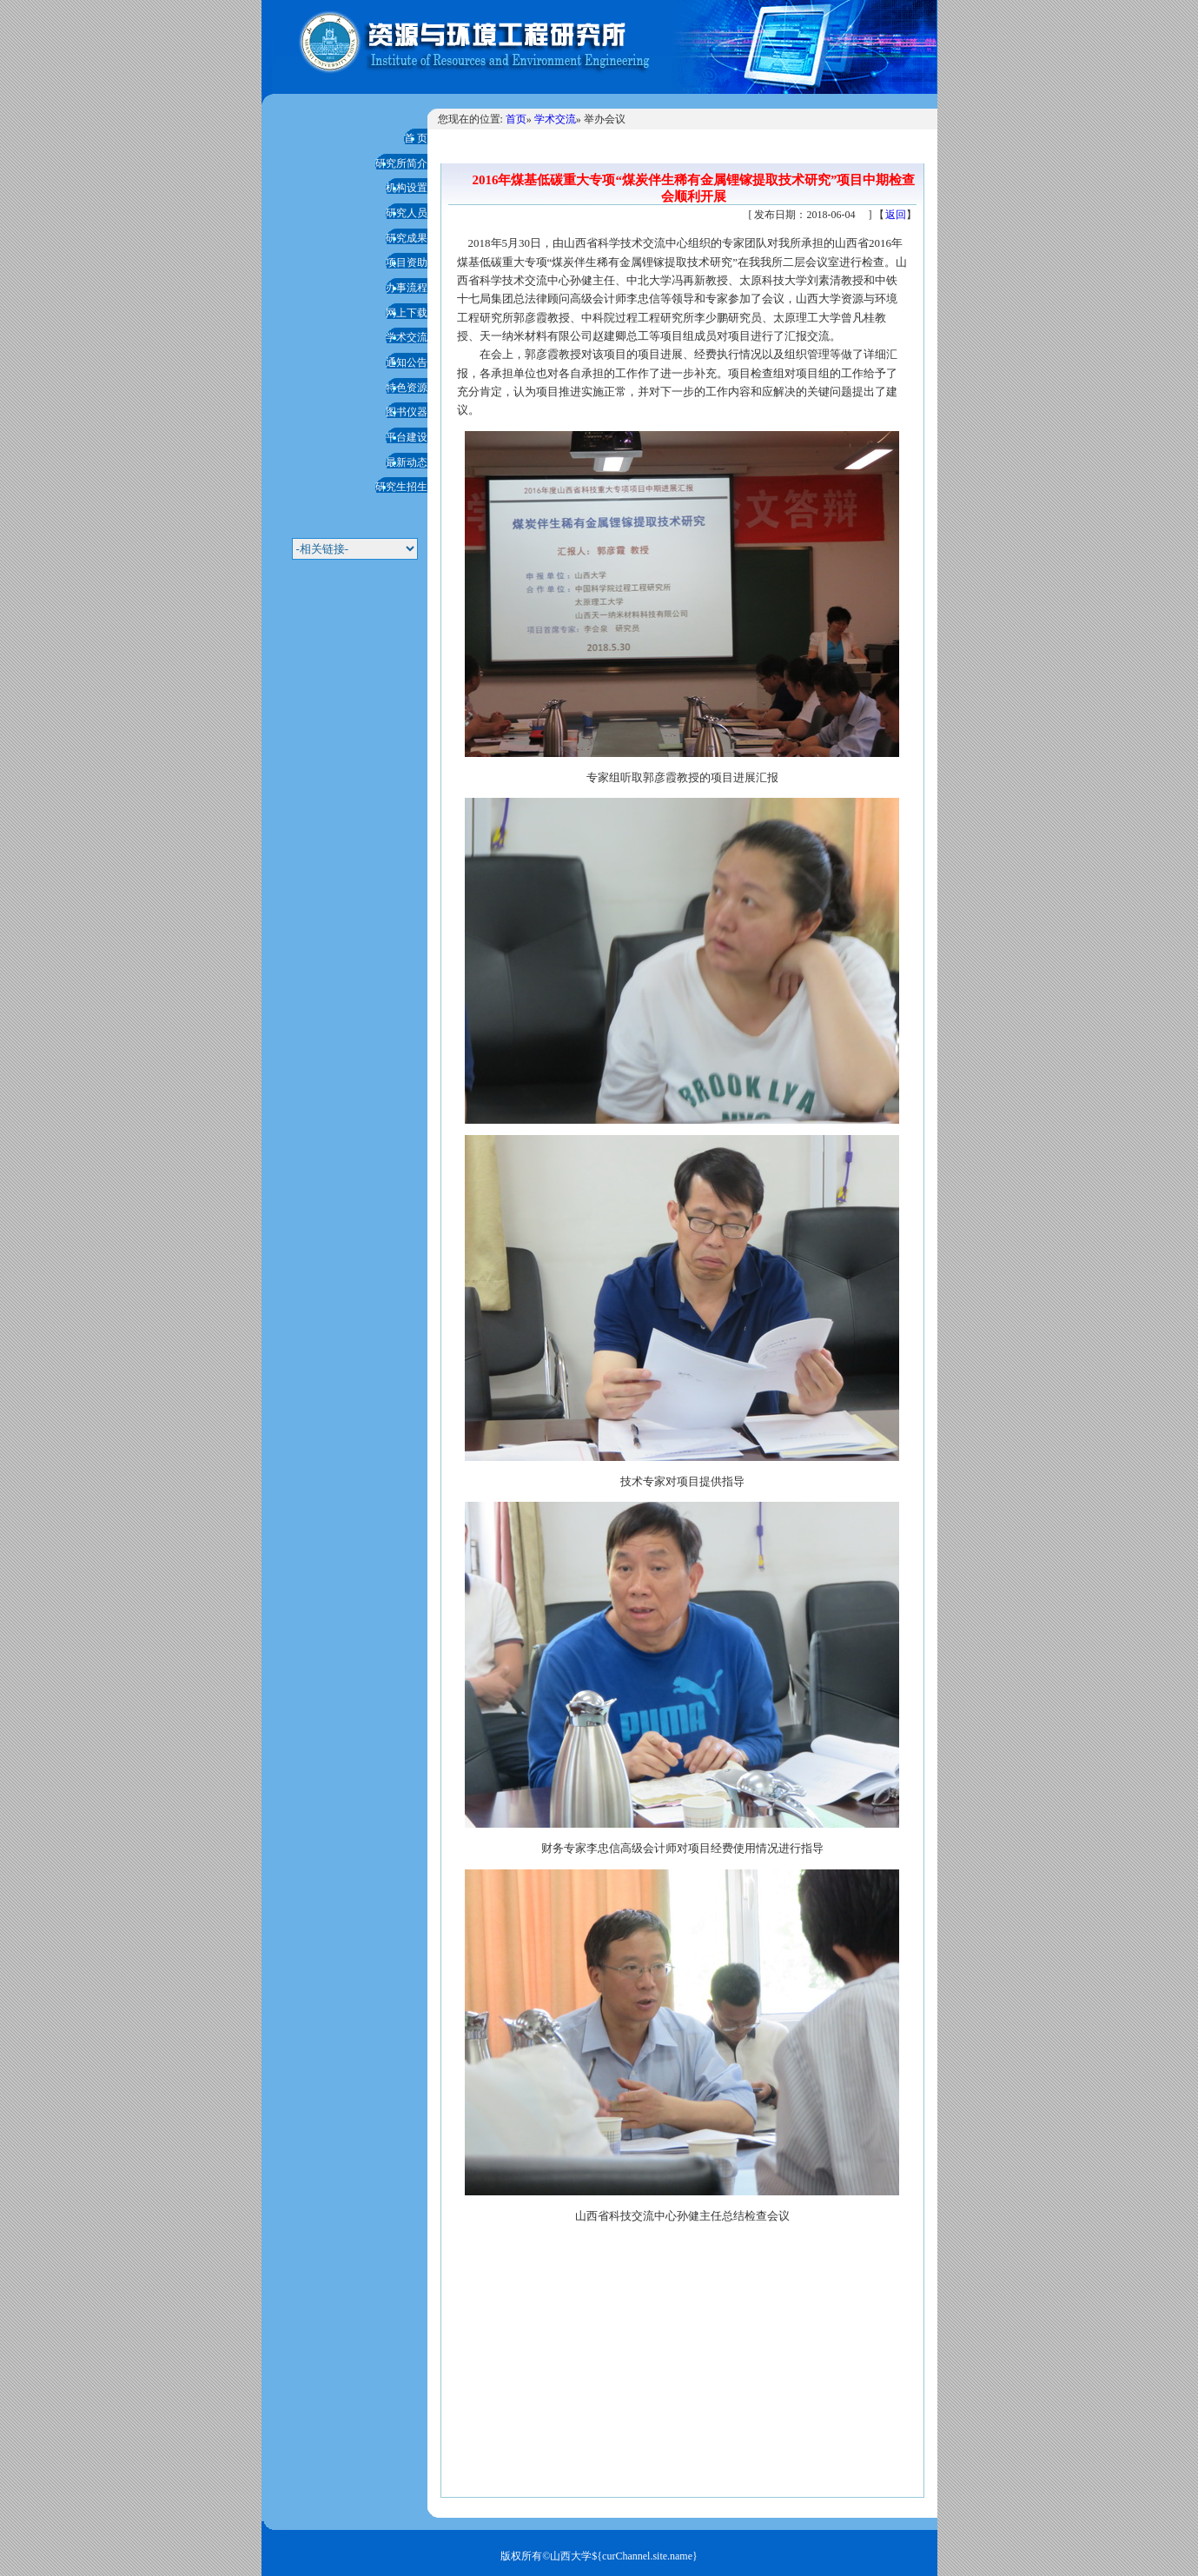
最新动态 (406, 462)
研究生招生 (401, 487)
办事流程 (406, 288)
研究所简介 (401, 163)
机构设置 (406, 188)
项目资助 (406, 262)
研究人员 (406, 213)
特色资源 (406, 388)
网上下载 (406, 313)
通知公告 (406, 362)
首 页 (415, 138)
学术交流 (406, 337)
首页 (516, 119)
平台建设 (406, 437)
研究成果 (406, 238)
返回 (895, 215)
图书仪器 (406, 412)
